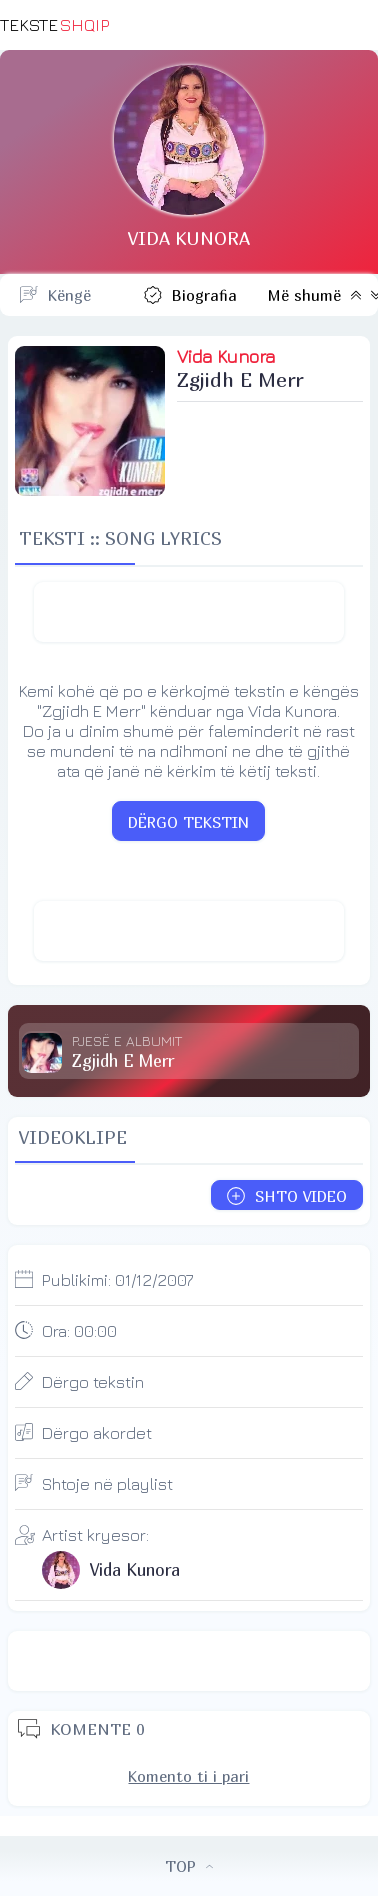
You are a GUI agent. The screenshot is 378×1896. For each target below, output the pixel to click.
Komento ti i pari (188, 1776)
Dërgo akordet (97, 1433)
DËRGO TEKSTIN (188, 822)
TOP (189, 1866)
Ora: (79, 1331)
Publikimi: (118, 1280)
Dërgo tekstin (93, 1382)
